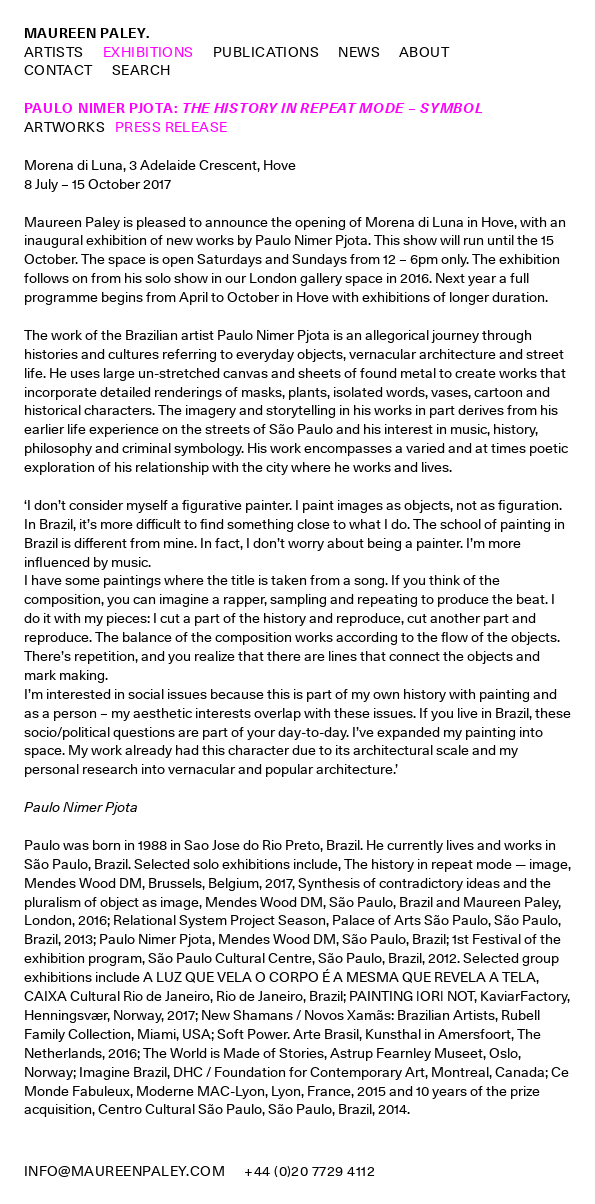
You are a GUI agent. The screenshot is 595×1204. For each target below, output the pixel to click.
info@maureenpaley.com (125, 1171)
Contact (58, 70)
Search (141, 70)
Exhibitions (148, 52)
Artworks (65, 127)
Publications (266, 52)
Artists (54, 52)
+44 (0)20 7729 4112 (309, 1171)
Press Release (171, 127)
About (424, 52)
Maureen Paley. (87, 33)
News (359, 52)
